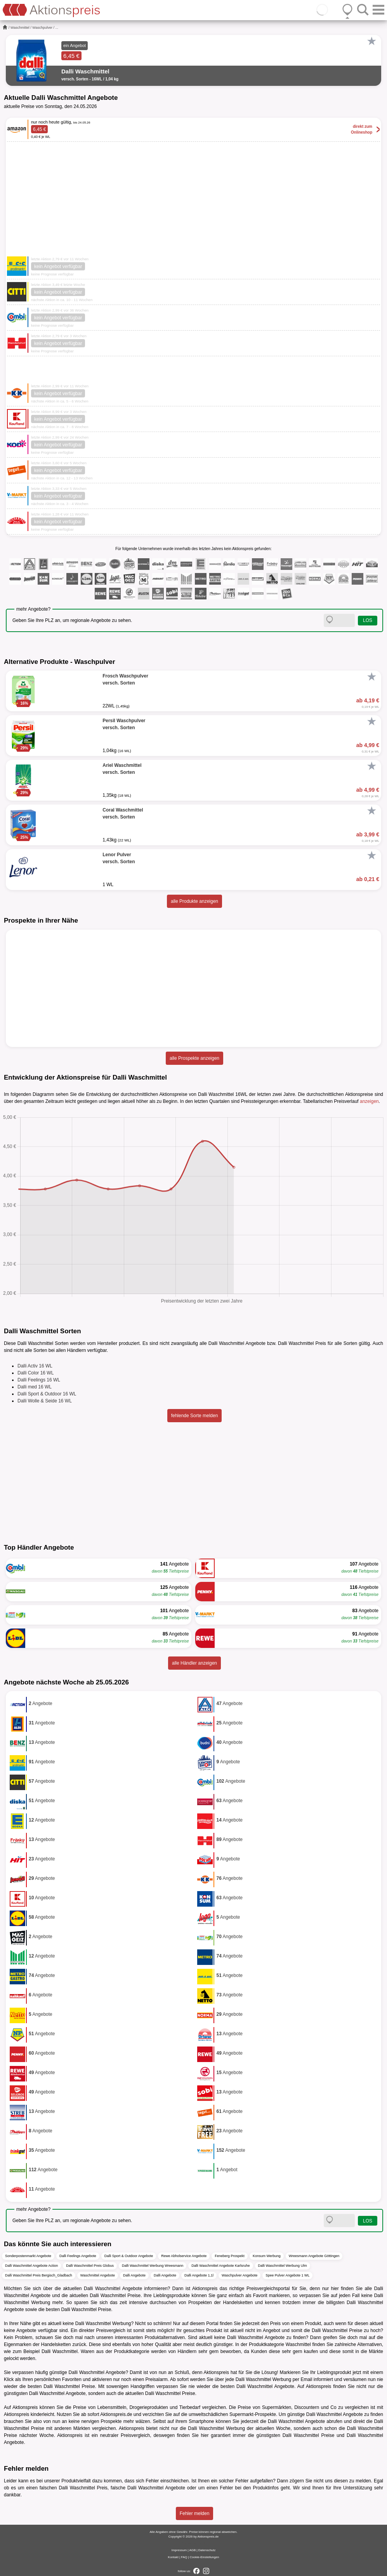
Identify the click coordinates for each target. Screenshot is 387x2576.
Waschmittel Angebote (97, 2275)
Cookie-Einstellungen (204, 2557)
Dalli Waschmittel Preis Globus (90, 2266)
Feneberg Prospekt (230, 2256)
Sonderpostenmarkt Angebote (28, 2256)
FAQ (184, 2557)
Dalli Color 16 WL (35, 1373)
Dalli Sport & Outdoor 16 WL (46, 1394)
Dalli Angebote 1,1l (198, 2275)
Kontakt (173, 2557)
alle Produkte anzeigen (194, 901)
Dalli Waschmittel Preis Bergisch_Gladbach (38, 2275)
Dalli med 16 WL (34, 1387)
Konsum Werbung (267, 2256)
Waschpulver (42, 28)
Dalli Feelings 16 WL (38, 1380)
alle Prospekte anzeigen (194, 1058)
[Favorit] (371, 41)
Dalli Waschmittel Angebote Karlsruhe (220, 2266)
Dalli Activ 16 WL (34, 1366)
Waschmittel (20, 28)
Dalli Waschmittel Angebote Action (31, 2266)
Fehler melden (195, 2513)
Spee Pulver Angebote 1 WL (287, 2275)
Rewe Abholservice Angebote (184, 2256)
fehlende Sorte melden (194, 1415)
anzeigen (369, 1101)
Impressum (179, 2550)
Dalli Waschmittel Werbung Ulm (282, 2266)
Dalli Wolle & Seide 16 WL (44, 1401)
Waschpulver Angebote (239, 2275)
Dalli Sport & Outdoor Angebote (128, 2256)
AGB (192, 2550)
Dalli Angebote (134, 2275)
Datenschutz (206, 2550)
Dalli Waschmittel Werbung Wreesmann (152, 2266)
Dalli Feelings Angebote (77, 2256)
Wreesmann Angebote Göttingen (314, 2256)
